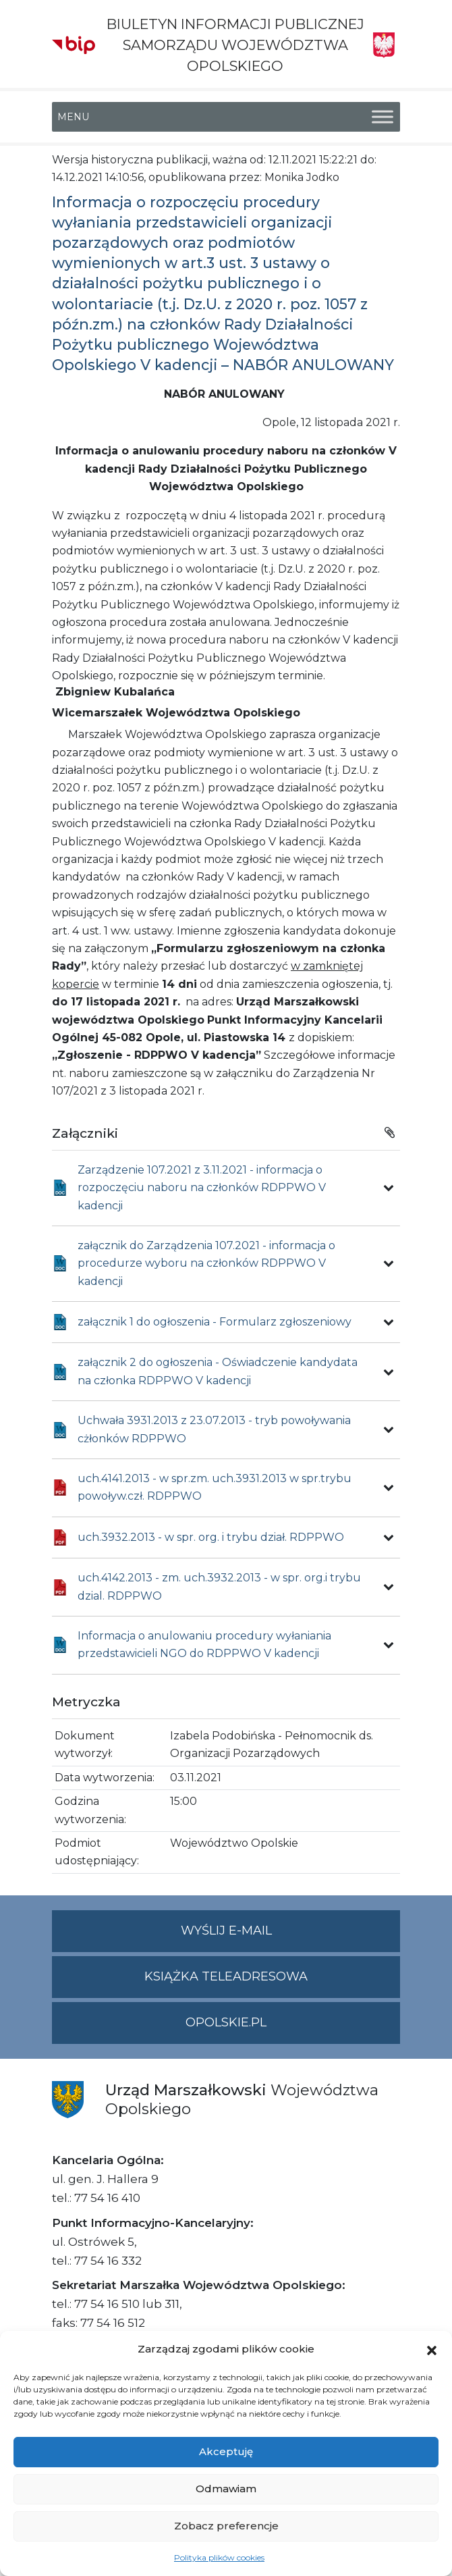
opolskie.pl (226, 2022)
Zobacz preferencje (226, 2525)
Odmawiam (226, 2488)
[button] (432, 2349)
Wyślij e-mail (291, 1936)
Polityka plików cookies (219, 2557)
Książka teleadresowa (226, 1976)
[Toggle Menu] (382, 116)
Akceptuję (226, 2451)
